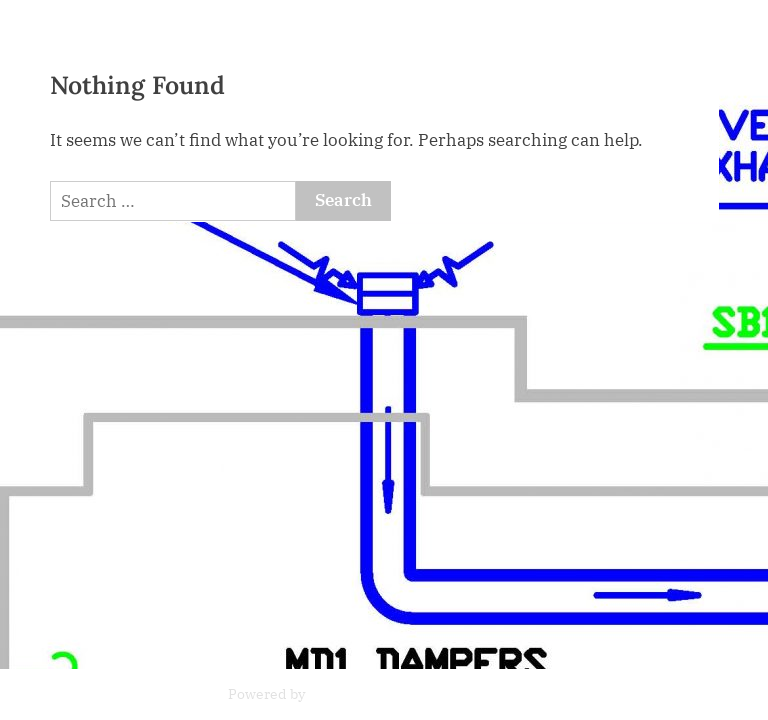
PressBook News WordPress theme (424, 694)
